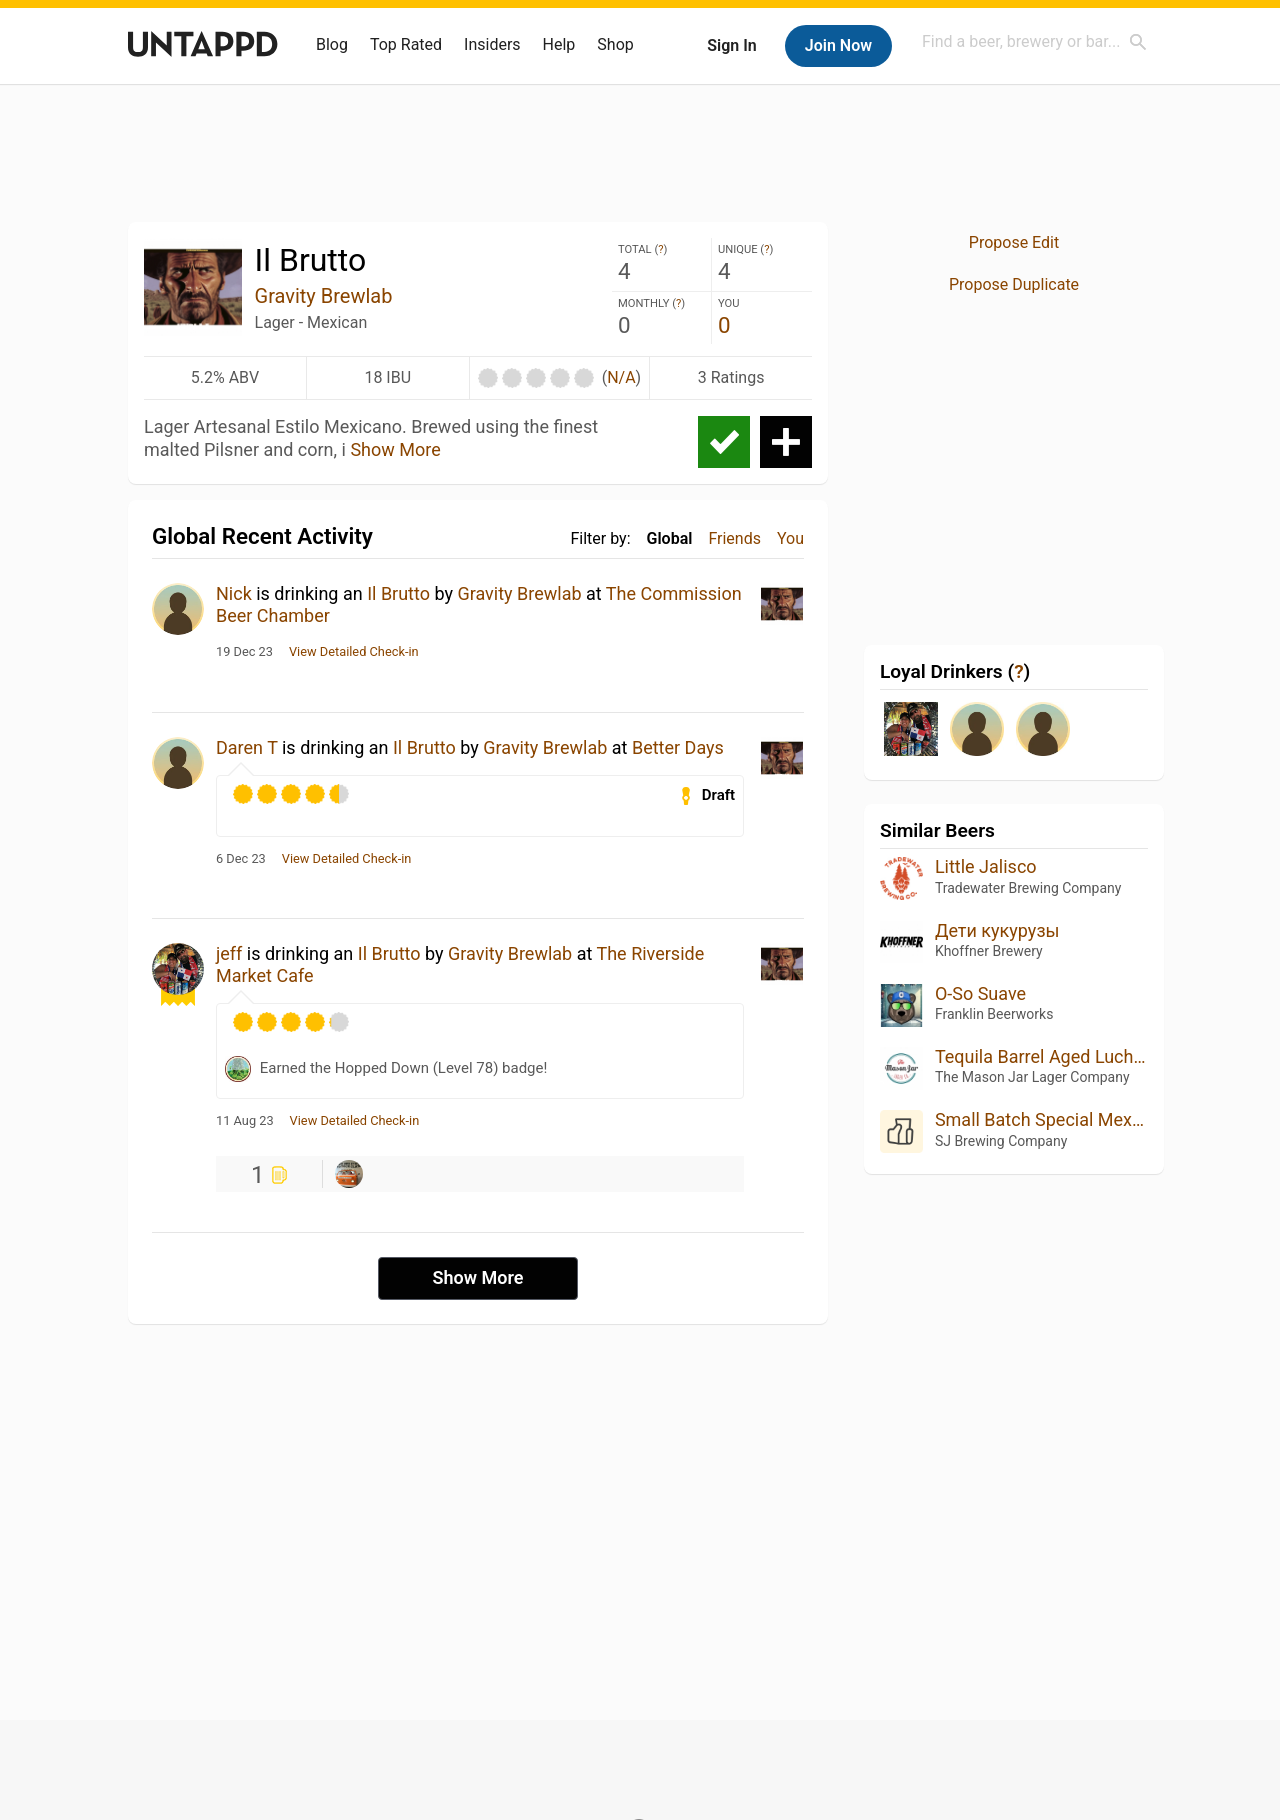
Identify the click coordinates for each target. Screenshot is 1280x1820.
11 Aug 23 (245, 1121)
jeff (229, 953)
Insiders (492, 44)
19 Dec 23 (244, 652)
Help (559, 44)
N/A (621, 377)
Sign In (731, 45)
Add (786, 442)
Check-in (724, 442)
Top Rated (406, 44)
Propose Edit (1014, 242)
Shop (615, 44)
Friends (734, 538)
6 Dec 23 (241, 859)
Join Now (838, 45)
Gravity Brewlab (324, 296)
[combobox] (1035, 41)
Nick (234, 593)
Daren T (247, 747)
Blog (332, 44)
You (790, 538)
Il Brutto (398, 593)
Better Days (678, 747)
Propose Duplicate (1014, 284)
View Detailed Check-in (354, 652)
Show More (395, 449)
